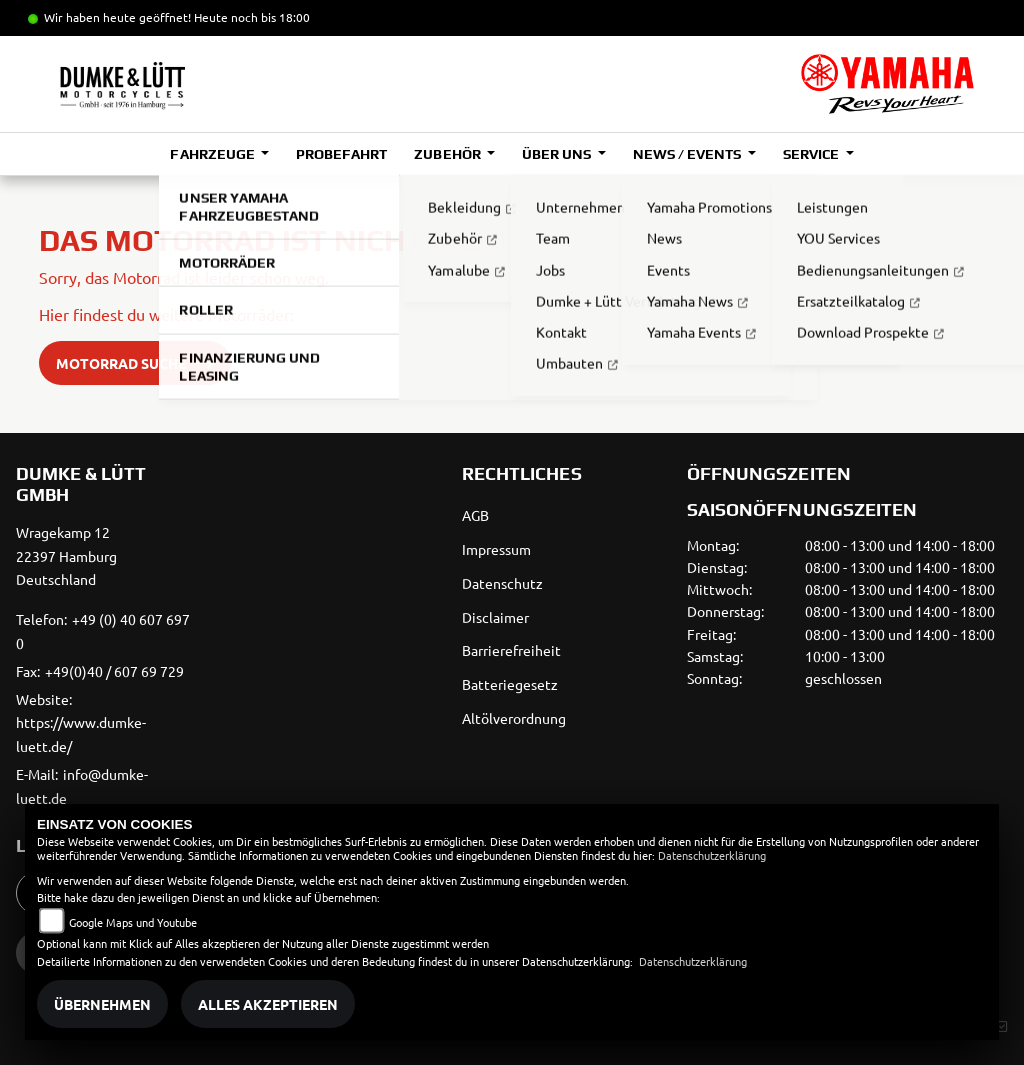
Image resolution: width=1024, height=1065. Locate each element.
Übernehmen (102, 1004)
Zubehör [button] (448, 154)
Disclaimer (495, 617)
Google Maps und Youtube (133, 922)
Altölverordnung (514, 718)
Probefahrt (341, 154)
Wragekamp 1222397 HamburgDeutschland (66, 556)
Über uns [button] (558, 154)
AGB (475, 515)
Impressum (496, 549)
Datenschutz (502, 583)
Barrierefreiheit (511, 650)
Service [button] (812, 154)
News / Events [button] (688, 154)
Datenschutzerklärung (712, 855)
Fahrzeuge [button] (213, 154)
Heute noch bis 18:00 (252, 17)
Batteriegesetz (510, 684)
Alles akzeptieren (268, 1004)
